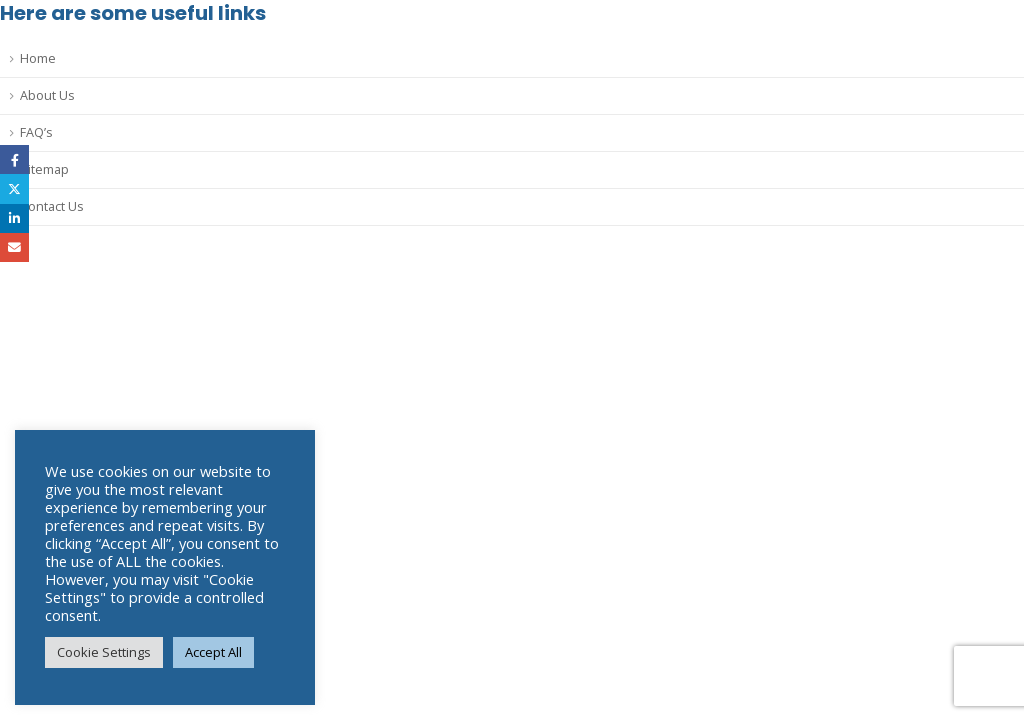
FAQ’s (36, 132)
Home (38, 58)
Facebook (14, 159)
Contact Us (52, 206)
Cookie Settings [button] (104, 652)
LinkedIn (14, 218)
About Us (47, 95)
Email (14, 247)
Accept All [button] (213, 652)
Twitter (14, 188)
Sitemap (44, 169)
